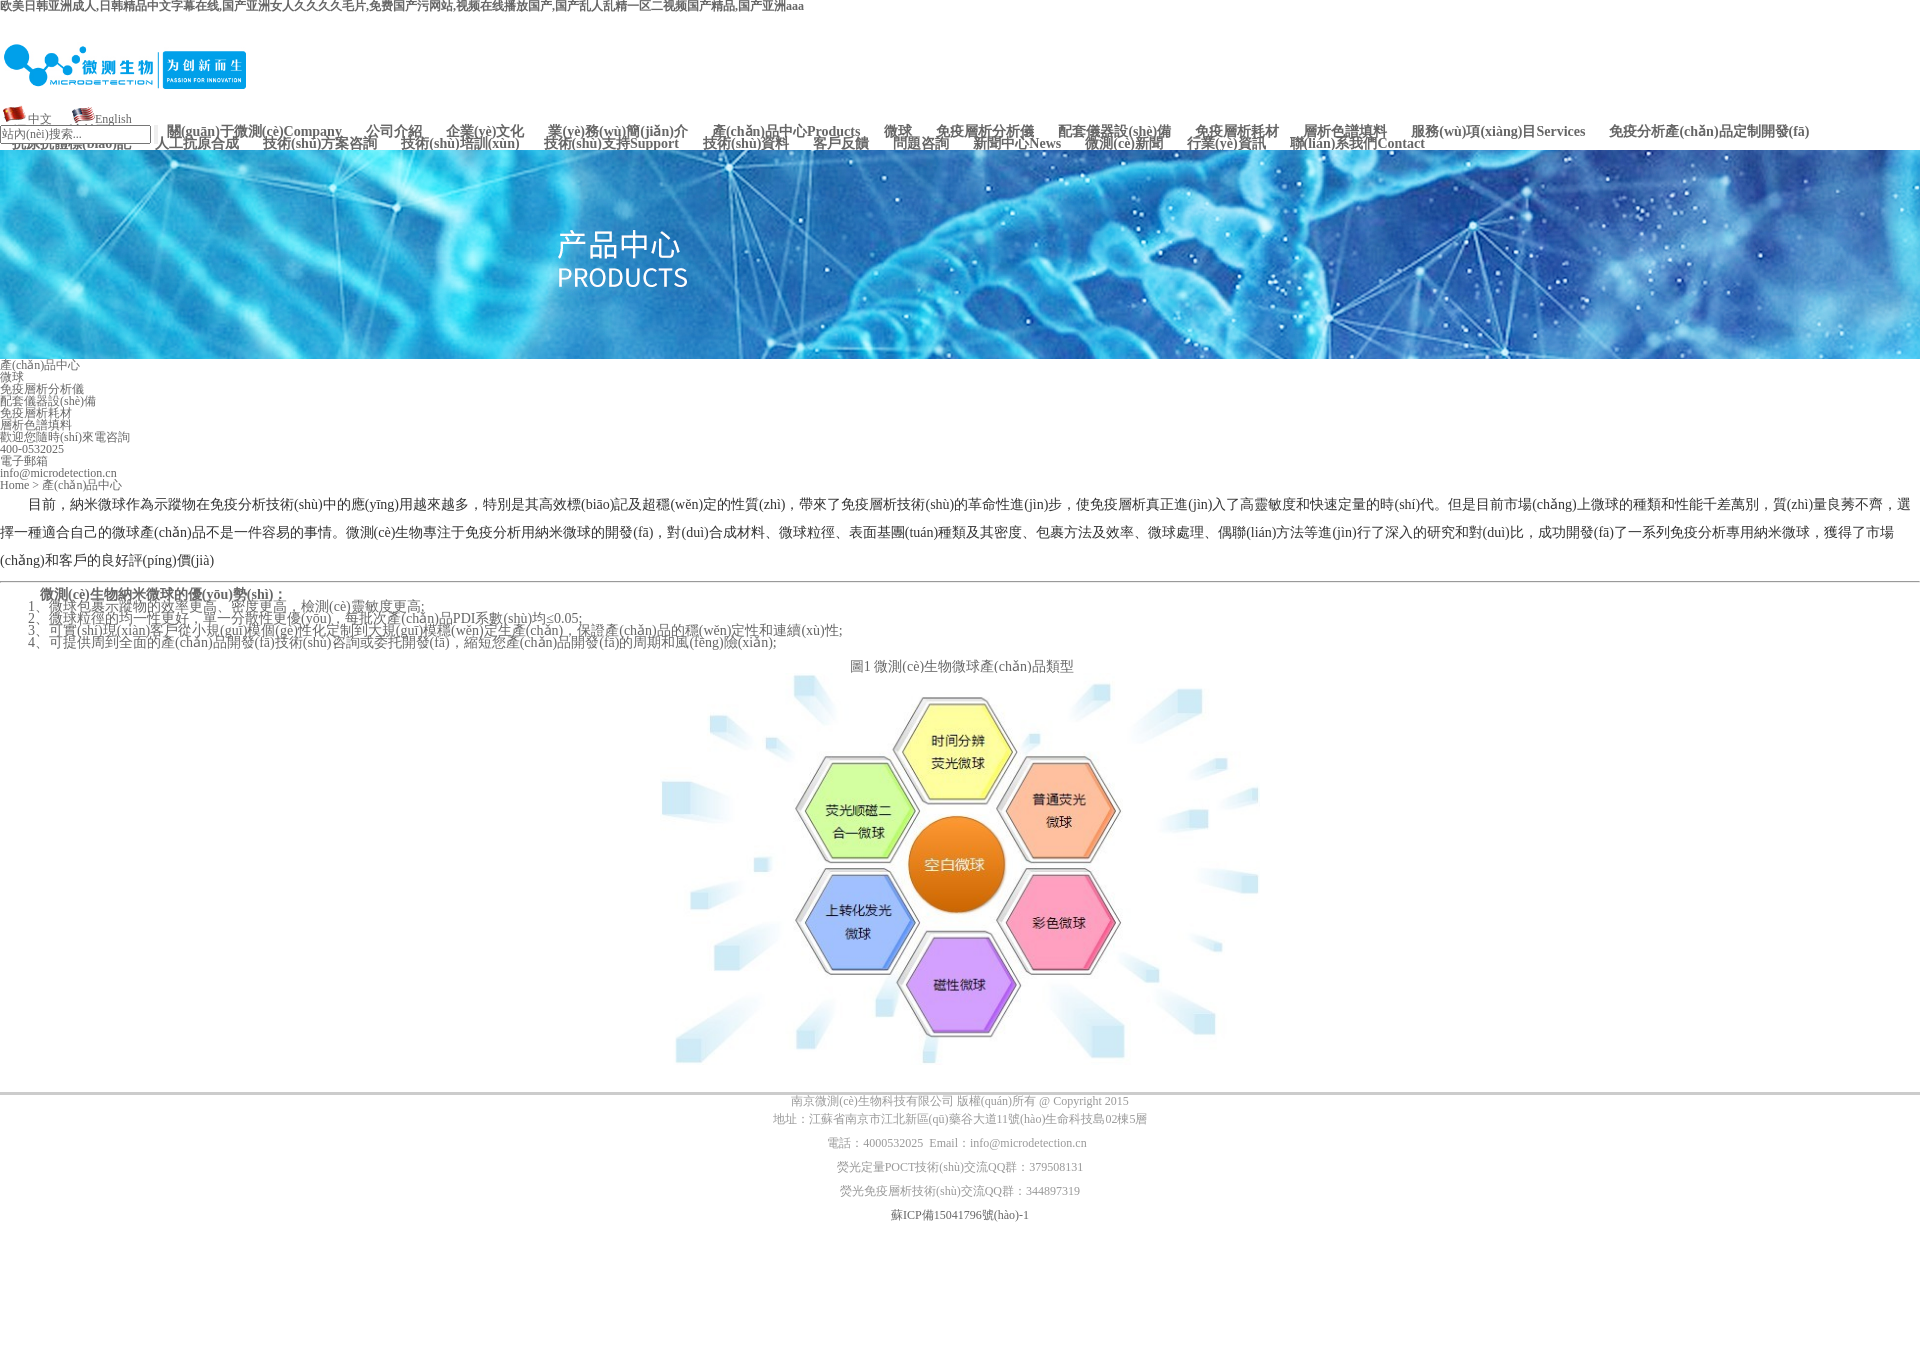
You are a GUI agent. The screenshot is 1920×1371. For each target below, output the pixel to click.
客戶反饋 (841, 144)
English (113, 119)
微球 (898, 132)
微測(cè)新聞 (1124, 144)
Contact (1357, 144)
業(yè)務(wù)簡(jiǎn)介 (617, 132)
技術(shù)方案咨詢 (320, 144)
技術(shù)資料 (746, 144)
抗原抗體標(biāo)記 (71, 144)
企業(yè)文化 (485, 132)
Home (14, 485)
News (1017, 144)
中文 (40, 119)
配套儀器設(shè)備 (1114, 132)
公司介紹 (394, 132)
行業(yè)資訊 (1226, 144)
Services (1498, 132)
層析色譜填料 (1345, 132)
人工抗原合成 (197, 144)
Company (254, 132)
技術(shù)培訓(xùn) (460, 144)
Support (611, 144)
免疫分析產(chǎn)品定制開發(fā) (1709, 132)
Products (786, 132)
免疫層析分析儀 (985, 132)
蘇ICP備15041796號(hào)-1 (960, 1215)
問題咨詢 (921, 144)
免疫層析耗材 (1237, 132)
